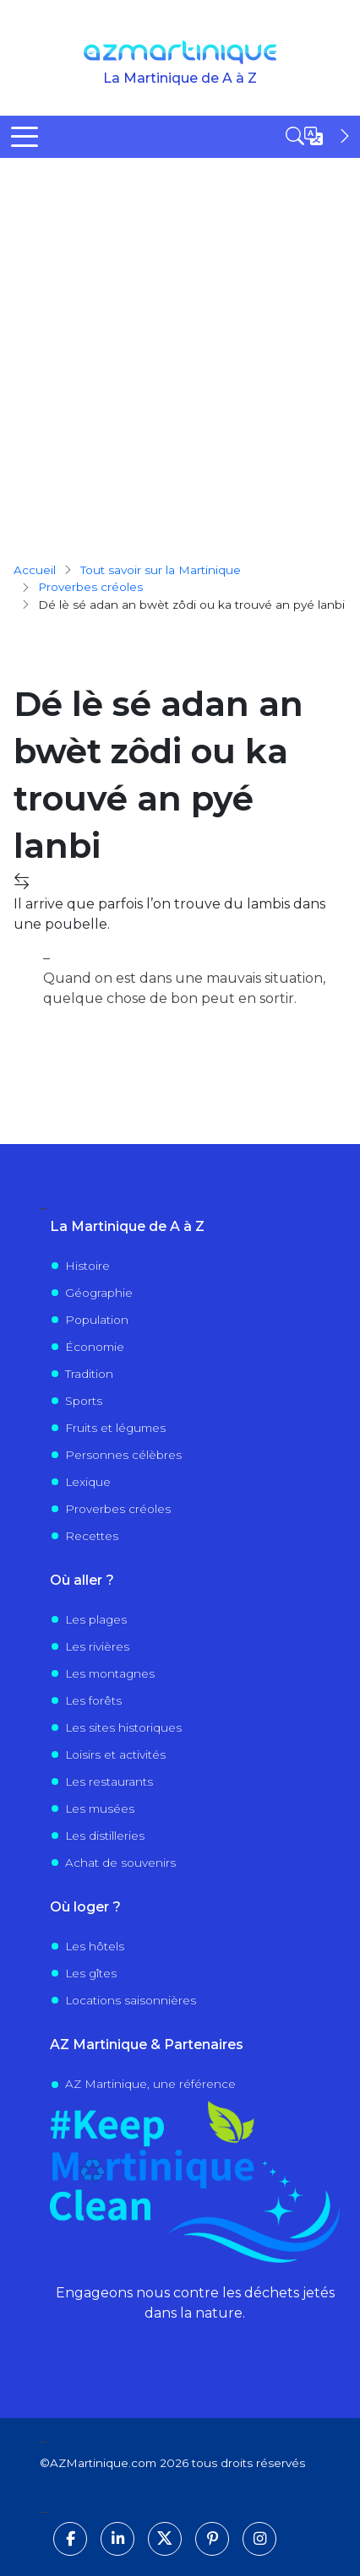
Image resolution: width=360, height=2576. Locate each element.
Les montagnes (110, 1673)
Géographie (99, 1292)
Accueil (35, 570)
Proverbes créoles (118, 1509)
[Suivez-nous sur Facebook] (70, 2539)
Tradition (89, 1373)
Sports (83, 1400)
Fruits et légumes (115, 1427)
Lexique (88, 1482)
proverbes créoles (90, 587)
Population (96, 1319)
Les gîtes (91, 1973)
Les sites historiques (123, 1727)
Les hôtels (94, 1946)
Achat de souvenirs (120, 1862)
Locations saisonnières (130, 2000)
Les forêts (93, 1700)
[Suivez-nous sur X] (165, 2539)
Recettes (91, 1536)
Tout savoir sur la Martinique (160, 570)
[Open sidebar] (319, 135)
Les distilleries (105, 1835)
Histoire (87, 1265)
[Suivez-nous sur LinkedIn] (117, 2539)
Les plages (96, 1619)
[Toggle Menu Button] (24, 137)
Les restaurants (109, 1781)
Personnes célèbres (123, 1455)
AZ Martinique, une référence (150, 2084)
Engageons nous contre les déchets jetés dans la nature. (195, 2303)
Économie (94, 1346)
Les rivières (97, 1646)
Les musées (99, 1808)
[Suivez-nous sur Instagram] (259, 2539)
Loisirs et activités (115, 1754)
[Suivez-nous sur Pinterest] (212, 2539)
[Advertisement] (180, 346)
